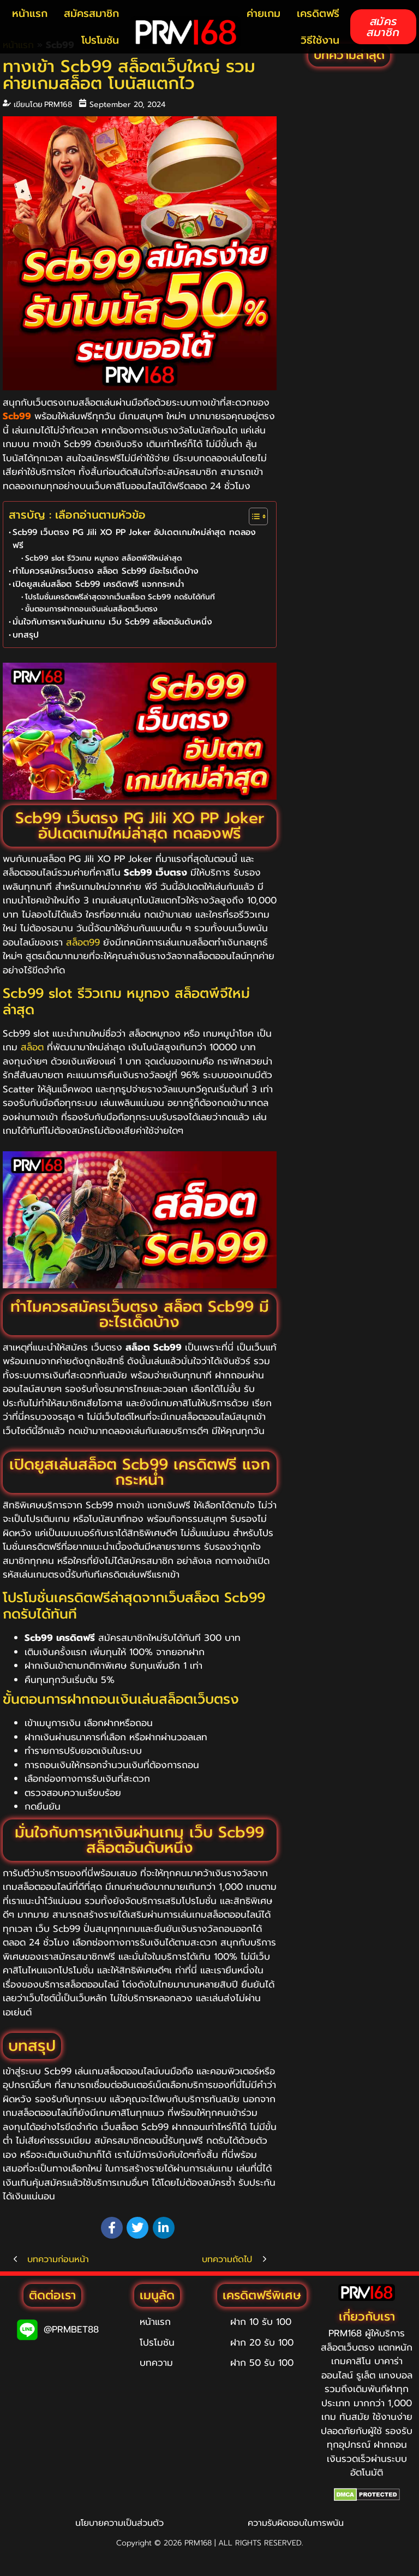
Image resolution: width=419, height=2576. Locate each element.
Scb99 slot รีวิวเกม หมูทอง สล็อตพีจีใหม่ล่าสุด (103, 558)
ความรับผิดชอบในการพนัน (296, 2523)
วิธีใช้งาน (320, 40)
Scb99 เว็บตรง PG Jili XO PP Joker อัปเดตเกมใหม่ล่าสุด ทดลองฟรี (134, 538)
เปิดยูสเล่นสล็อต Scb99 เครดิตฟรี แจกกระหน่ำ (98, 584)
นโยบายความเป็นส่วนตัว (119, 2523)
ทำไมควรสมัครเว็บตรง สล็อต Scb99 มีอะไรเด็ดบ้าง (106, 570)
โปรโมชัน (100, 40)
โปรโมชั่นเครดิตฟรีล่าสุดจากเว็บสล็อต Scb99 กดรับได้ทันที (120, 597)
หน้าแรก (29, 13)
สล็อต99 (83, 942)
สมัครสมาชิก (91, 13)
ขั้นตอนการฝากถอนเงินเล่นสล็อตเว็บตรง (91, 609)
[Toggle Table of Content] (253, 516)
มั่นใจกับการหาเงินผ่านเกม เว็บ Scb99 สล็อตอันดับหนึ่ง (112, 621)
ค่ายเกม (263, 13)
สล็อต (32, 1047)
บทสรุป (26, 634)
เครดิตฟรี (318, 13)
